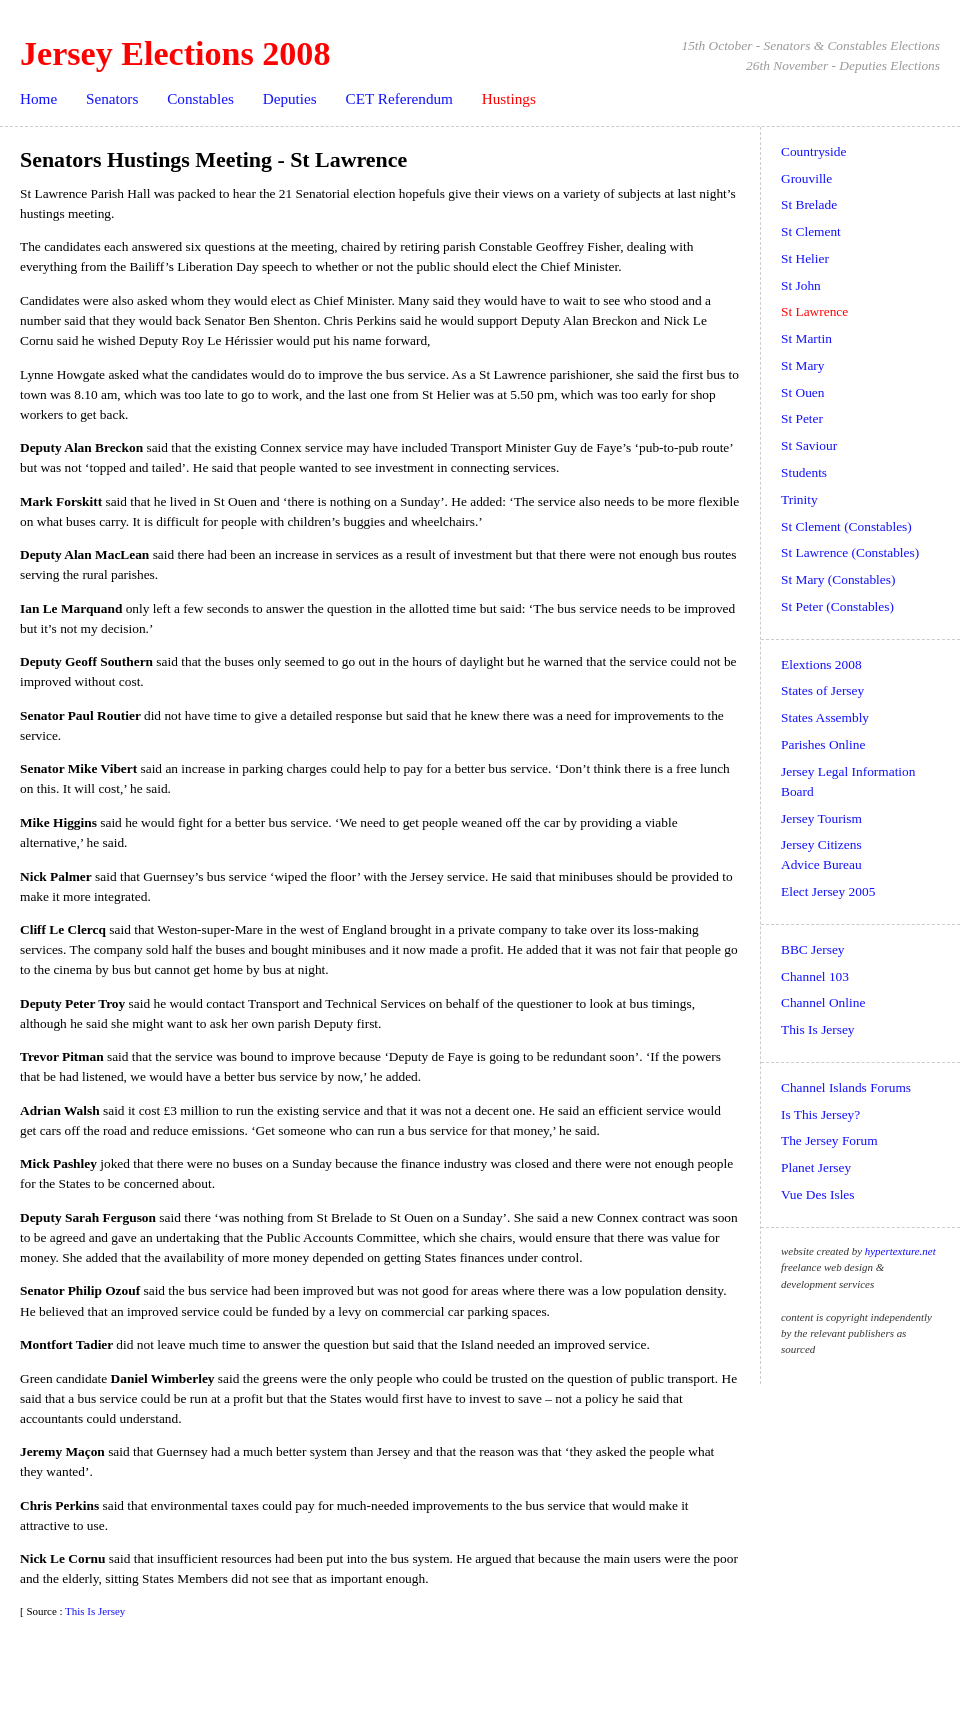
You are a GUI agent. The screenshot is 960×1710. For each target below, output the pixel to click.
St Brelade (809, 204)
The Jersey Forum (829, 1140)
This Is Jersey (95, 1611)
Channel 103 (815, 976)
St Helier (805, 258)
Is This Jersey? (820, 1114)
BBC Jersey (813, 949)
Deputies (290, 98)
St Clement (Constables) (846, 526)
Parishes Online (823, 744)
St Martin (806, 338)
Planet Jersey (816, 1167)
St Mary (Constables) (838, 579)
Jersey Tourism (821, 818)
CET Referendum (399, 98)
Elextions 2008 (821, 664)
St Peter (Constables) (837, 606)
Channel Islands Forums (846, 1087)
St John (801, 285)
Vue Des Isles (817, 1194)
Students (804, 472)
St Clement (811, 231)
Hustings (509, 98)
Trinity (799, 499)
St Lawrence (814, 311)
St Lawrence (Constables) (850, 552)
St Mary (802, 365)
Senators (112, 98)
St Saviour (809, 445)
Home (38, 98)
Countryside (813, 151)
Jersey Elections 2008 (175, 53)
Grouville (806, 178)
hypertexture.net (900, 1251)
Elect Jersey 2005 (828, 891)
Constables (200, 98)
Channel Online (823, 1002)
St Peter (802, 418)
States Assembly (825, 717)
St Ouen (802, 392)
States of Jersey (822, 690)
